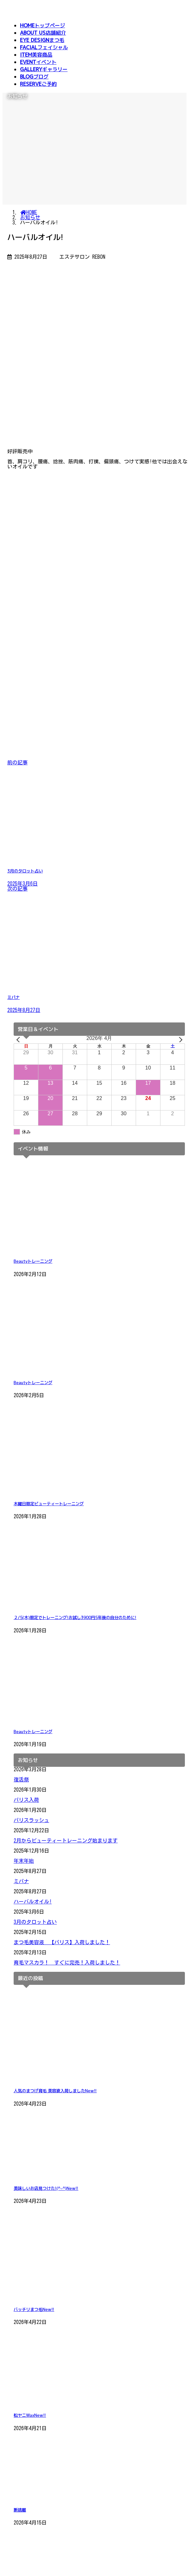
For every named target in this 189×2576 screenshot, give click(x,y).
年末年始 (24, 1860)
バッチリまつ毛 (34, 2309)
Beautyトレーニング (33, 1261)
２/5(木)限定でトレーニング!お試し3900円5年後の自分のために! (75, 1617)
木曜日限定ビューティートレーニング (49, 1504)
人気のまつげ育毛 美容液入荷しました (55, 2091)
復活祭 (21, 1779)
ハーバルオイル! (33, 1901)
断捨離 (20, 2510)
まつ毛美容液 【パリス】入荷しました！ (62, 1942)
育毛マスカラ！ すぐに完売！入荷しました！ (67, 1962)
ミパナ (21, 1881)
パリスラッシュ (31, 1820)
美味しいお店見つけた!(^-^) (46, 2188)
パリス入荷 (26, 1799)
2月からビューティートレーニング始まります (66, 1840)
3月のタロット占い (35, 1921)
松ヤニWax (30, 2415)
